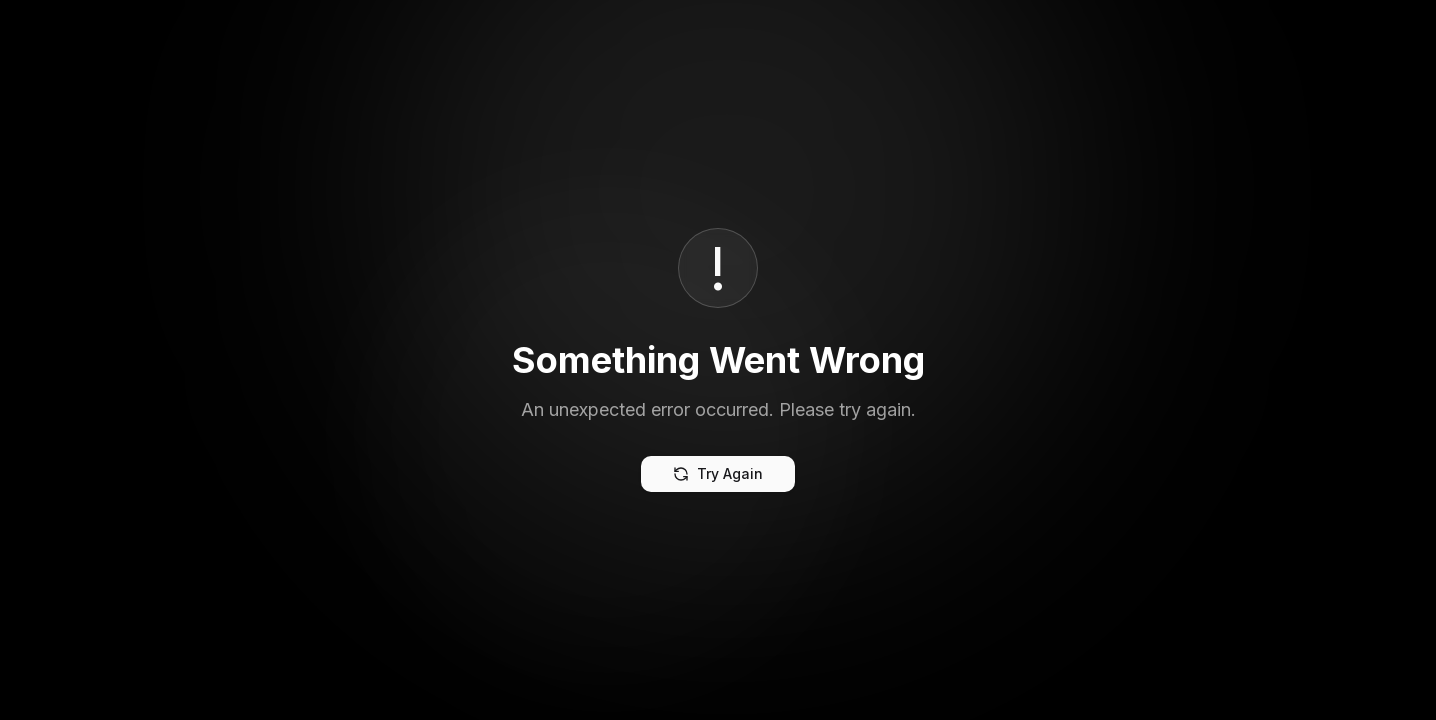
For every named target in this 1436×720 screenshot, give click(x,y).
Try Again (718, 473)
